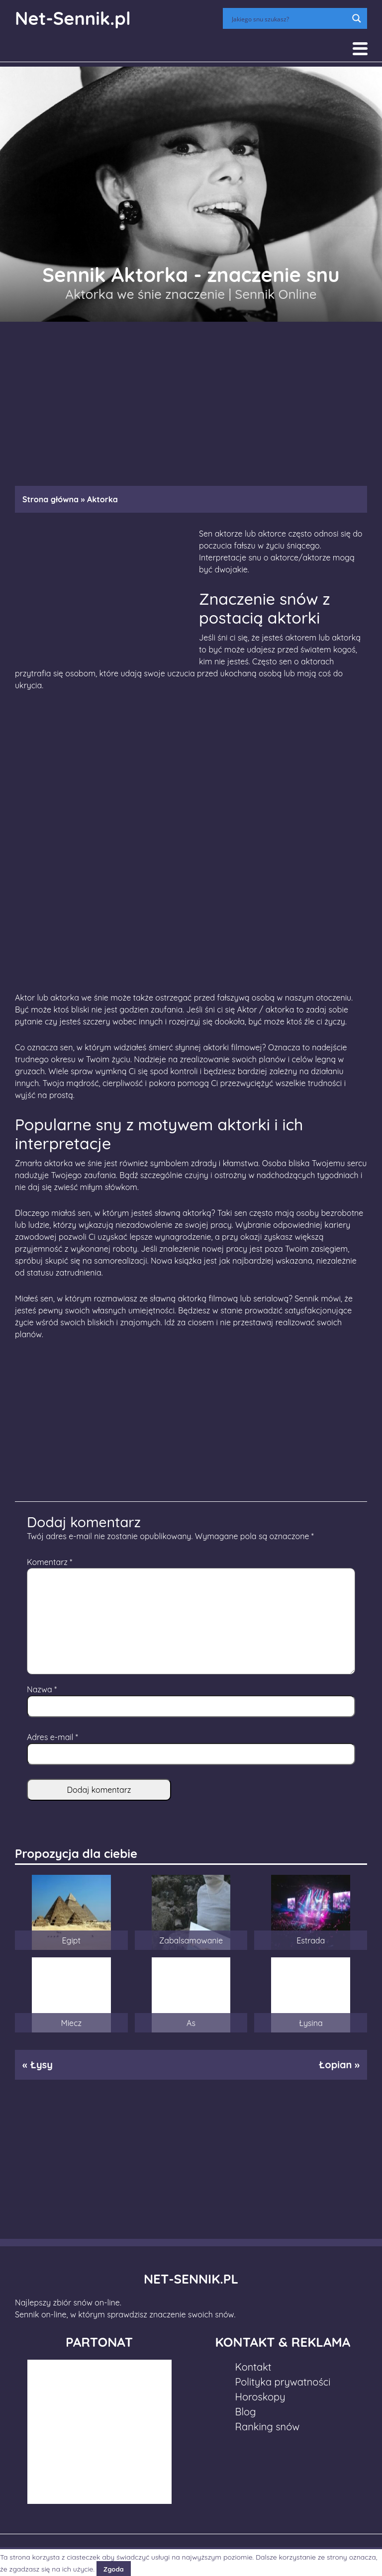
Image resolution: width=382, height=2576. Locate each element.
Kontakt (253, 2367)
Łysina (311, 2023)
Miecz (71, 2023)
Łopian (335, 2064)
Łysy (41, 2064)
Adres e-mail (52, 1737)
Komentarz (49, 1562)
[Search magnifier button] (357, 18)
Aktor (247, 1009)
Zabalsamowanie (191, 1940)
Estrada (310, 1940)
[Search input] (288, 18)
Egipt (71, 1940)
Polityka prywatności (283, 2382)
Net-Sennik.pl (73, 18)
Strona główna (50, 499)
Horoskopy (260, 2397)
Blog (245, 2411)
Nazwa (42, 1689)
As (191, 2023)
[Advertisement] (191, 398)
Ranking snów (267, 2426)
